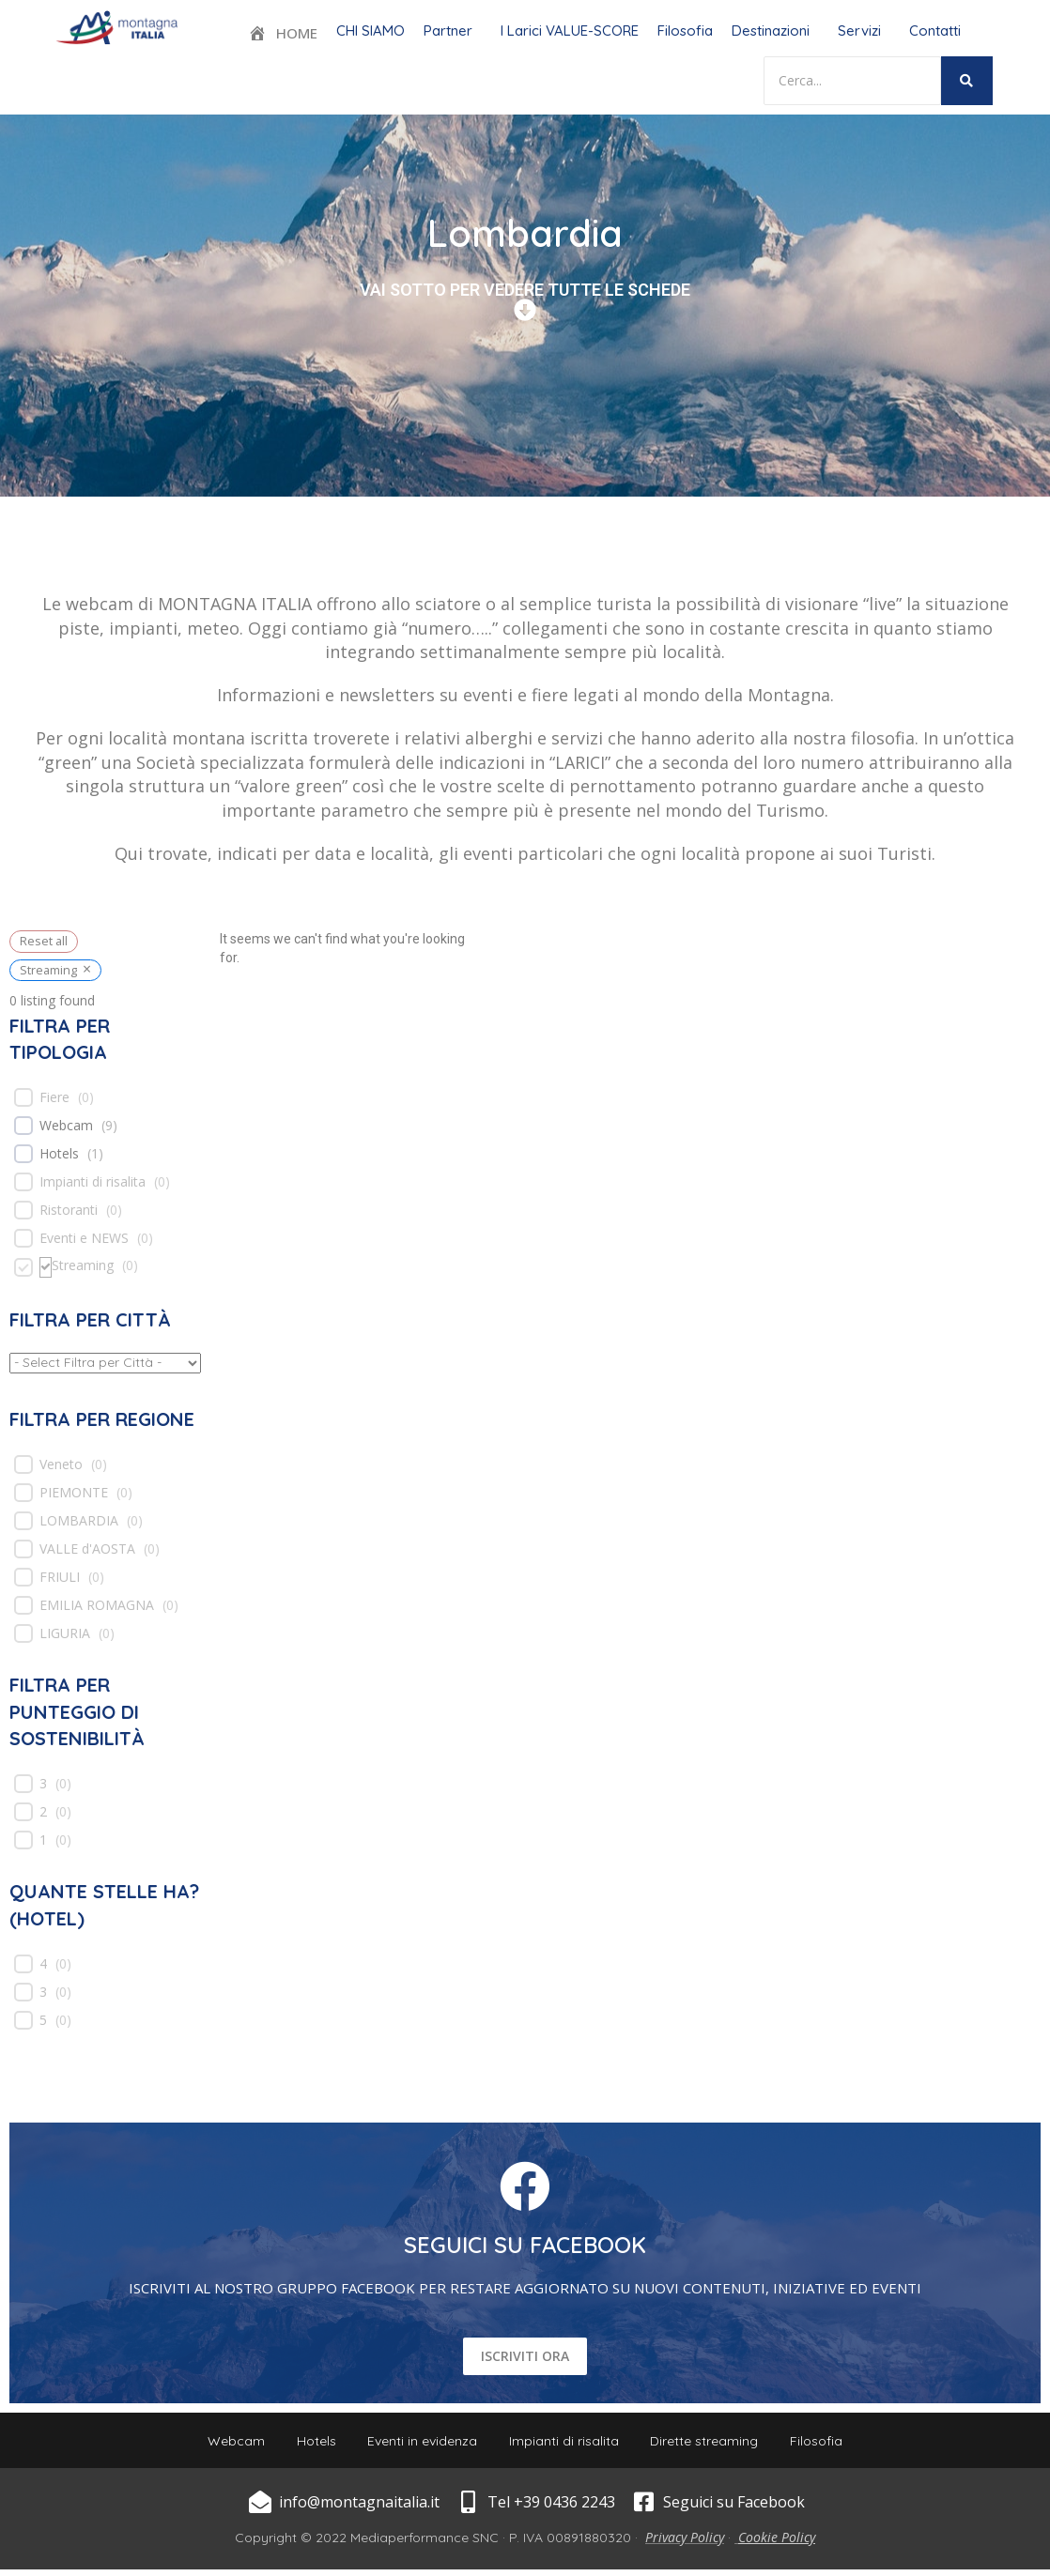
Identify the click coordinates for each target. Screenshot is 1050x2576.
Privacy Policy (684, 2544)
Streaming (83, 1265)
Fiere (54, 1097)
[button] (452, 30)
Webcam (66, 1125)
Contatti (935, 30)
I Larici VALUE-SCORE (570, 30)
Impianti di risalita (92, 1181)
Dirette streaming (713, 2443)
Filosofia (685, 30)
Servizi (859, 30)
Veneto (61, 1464)
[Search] (852, 80)
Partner (448, 30)
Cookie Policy (776, 2544)
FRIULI (59, 1577)
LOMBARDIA (78, 1520)
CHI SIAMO (370, 30)
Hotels (59, 1153)
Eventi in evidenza (419, 2443)
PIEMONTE (73, 1492)
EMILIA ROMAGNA (96, 1605)
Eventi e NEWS (84, 1238)
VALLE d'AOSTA (87, 1549)
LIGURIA (64, 1633)
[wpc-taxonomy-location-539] (105, 1363)
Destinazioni (771, 30)
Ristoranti (68, 1210)
